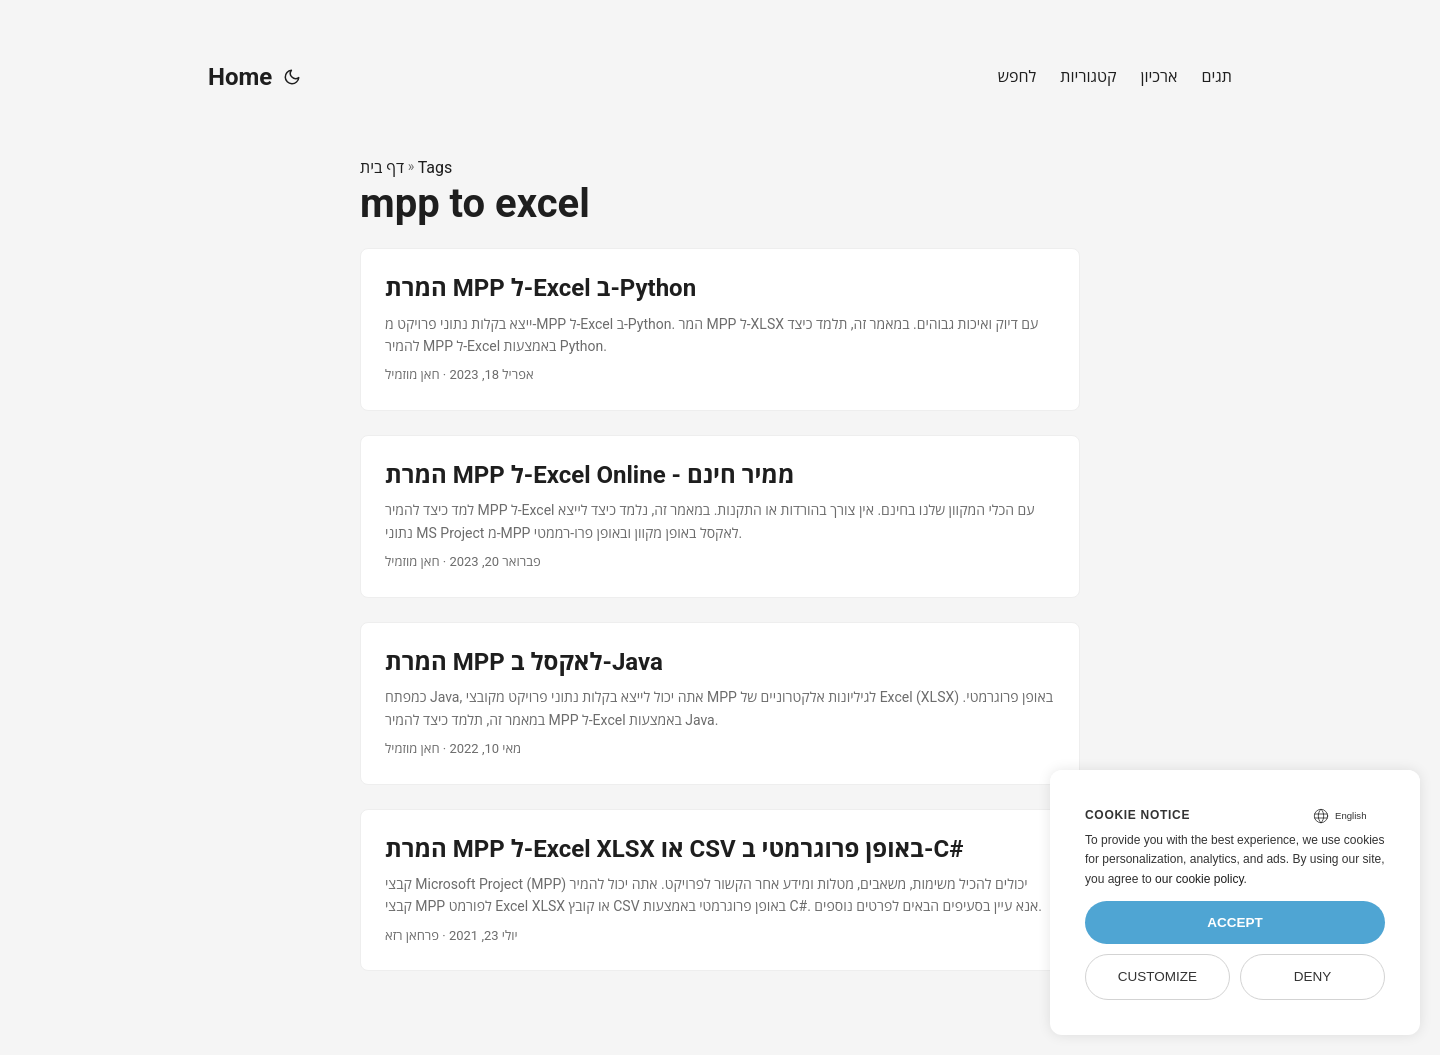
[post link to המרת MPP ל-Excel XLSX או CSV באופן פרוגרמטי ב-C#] (720, 890)
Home (240, 77)
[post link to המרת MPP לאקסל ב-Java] (720, 703)
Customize (1157, 976)
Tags (435, 167)
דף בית (382, 167)
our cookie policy (1199, 879)
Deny (1313, 976)
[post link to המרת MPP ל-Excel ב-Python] (720, 329)
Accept (1235, 922)
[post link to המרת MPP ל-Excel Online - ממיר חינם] (720, 516)
